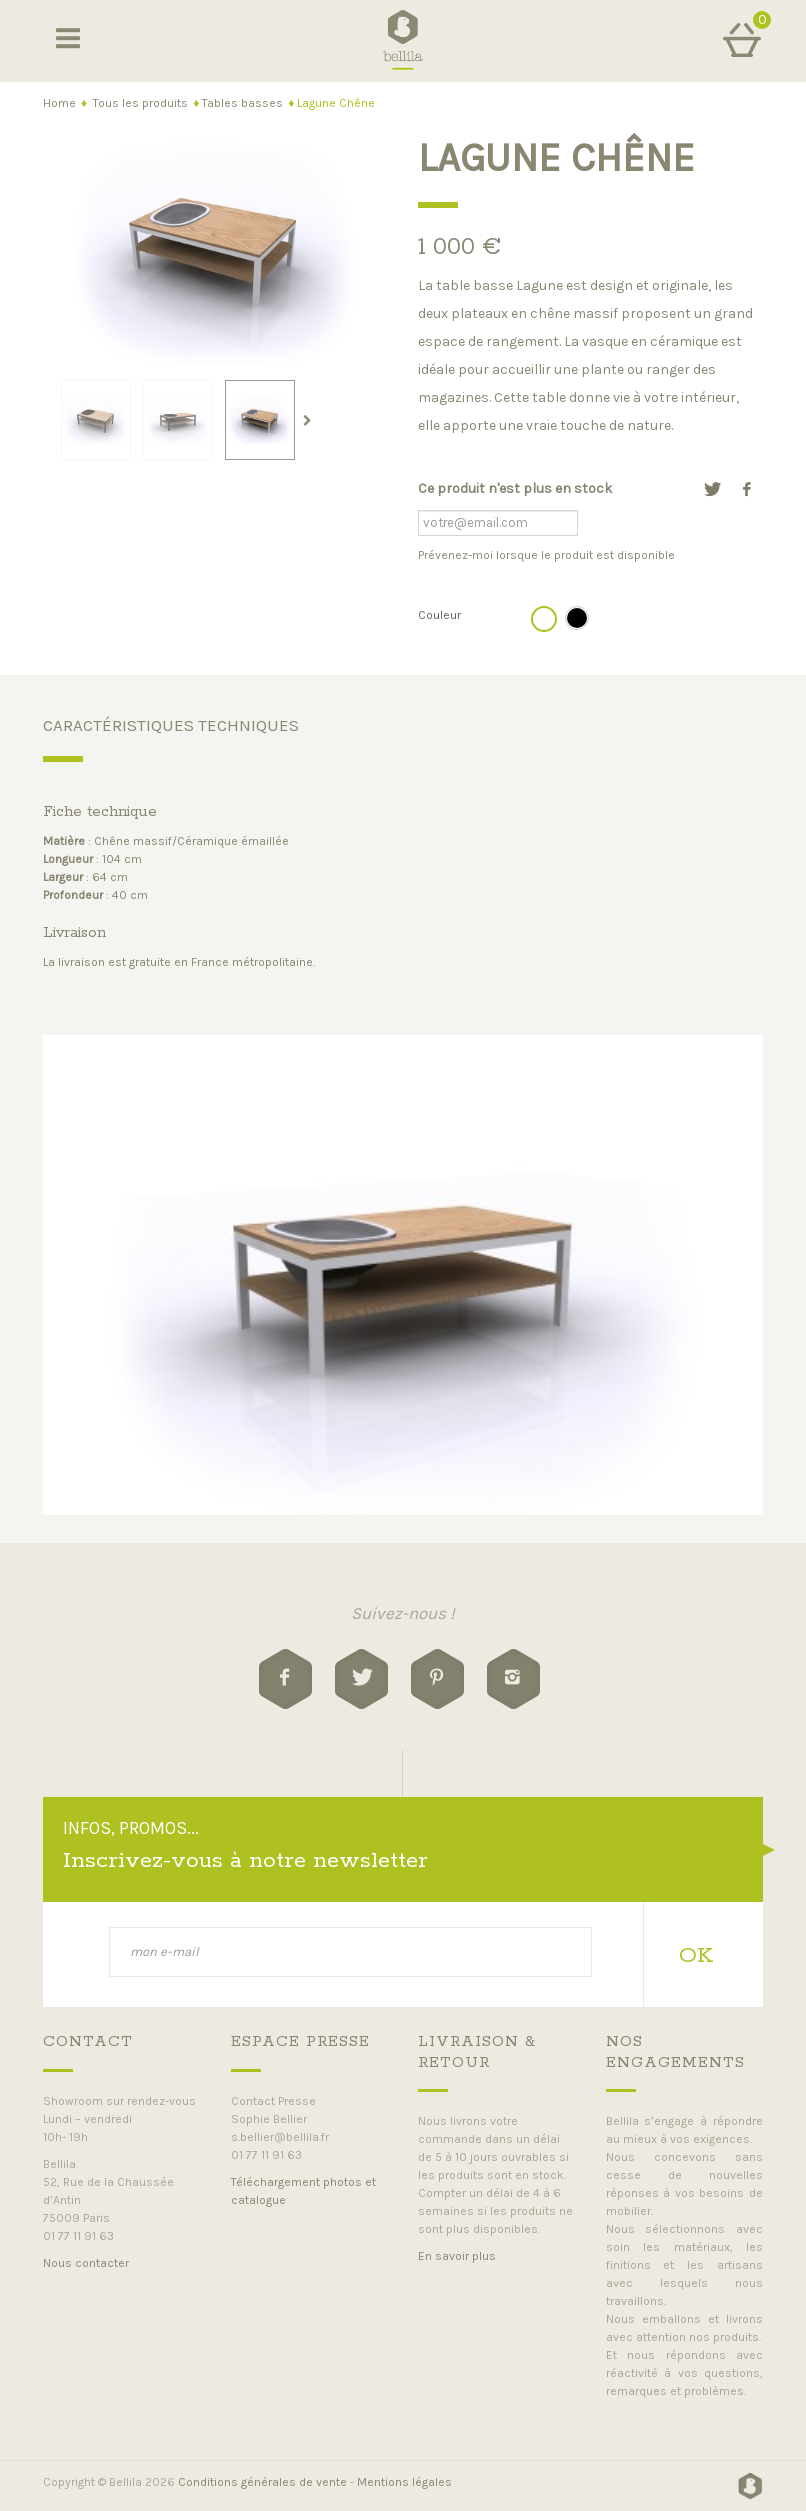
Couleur (441, 615)
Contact (88, 2041)
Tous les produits (140, 103)
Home (59, 103)
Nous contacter (86, 2263)
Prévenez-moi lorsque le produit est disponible (546, 555)
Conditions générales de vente (262, 2482)
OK (696, 1956)
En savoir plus (457, 2256)
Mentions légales (404, 2482)
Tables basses (242, 103)
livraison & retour (477, 2051)
